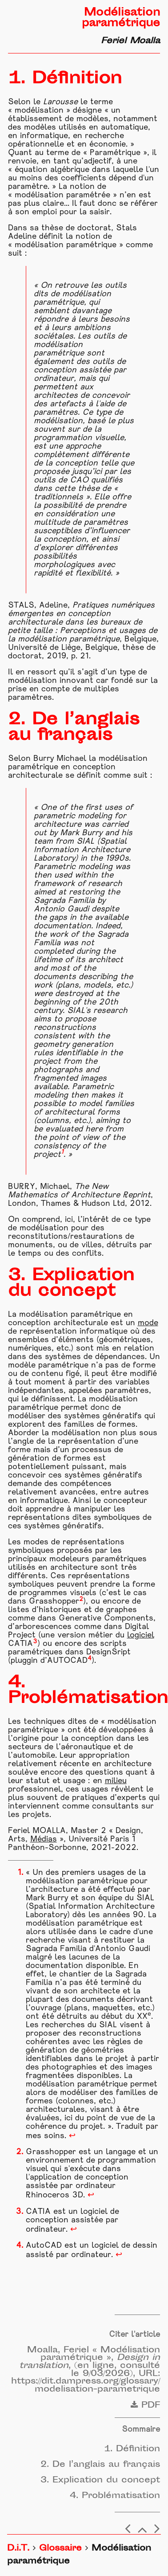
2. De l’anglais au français (100, 2464)
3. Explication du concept (100, 2480)
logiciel (140, 1635)
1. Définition (132, 2449)
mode (148, 1323)
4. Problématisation (115, 2496)
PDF (145, 2405)
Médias (43, 1839)
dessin (145, 2245)
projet (116, 2059)
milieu (116, 1781)
